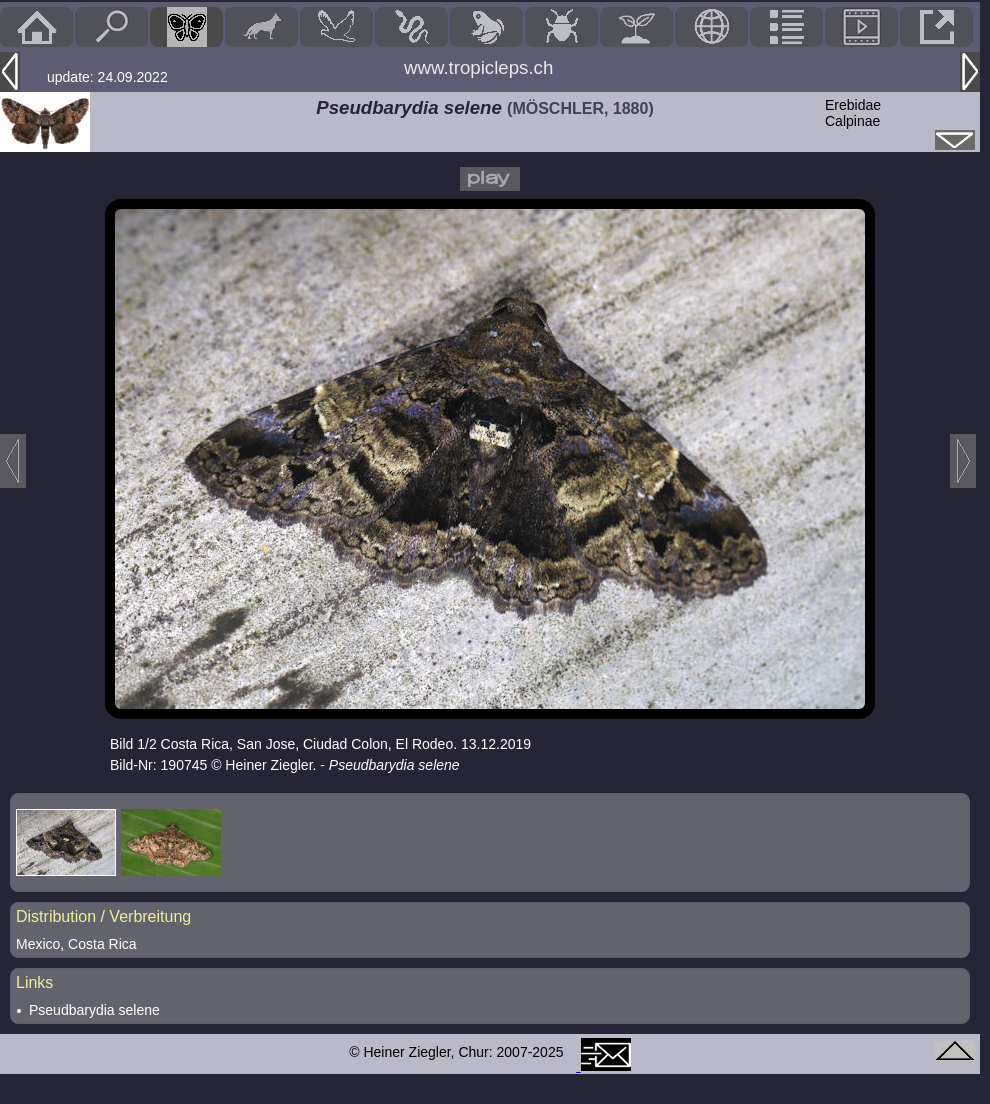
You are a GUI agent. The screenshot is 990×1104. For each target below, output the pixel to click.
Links (34, 982)
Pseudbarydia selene (94, 1010)
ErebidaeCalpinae (853, 113)
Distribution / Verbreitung (103, 916)
